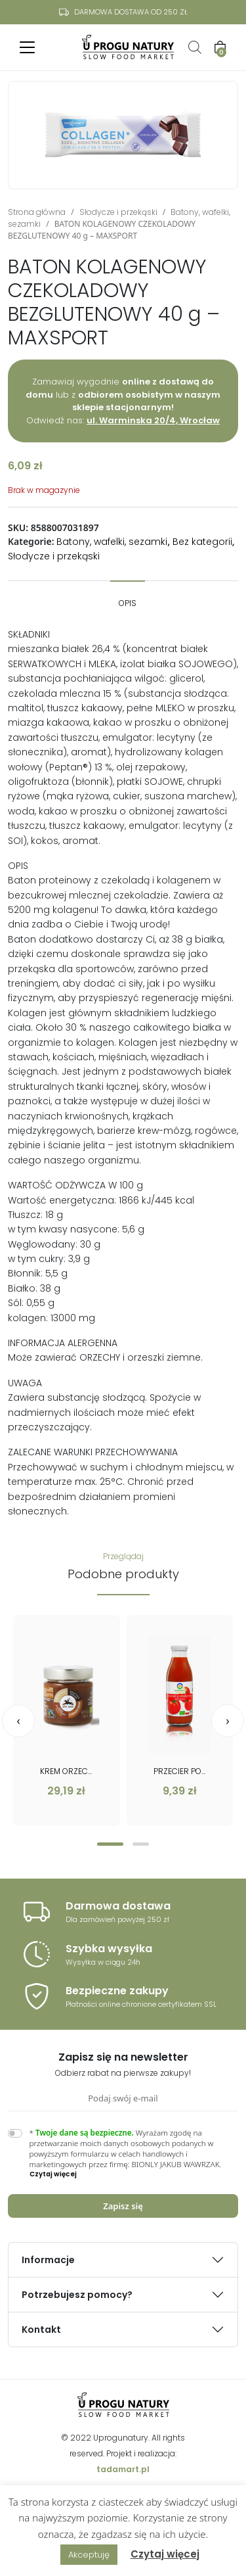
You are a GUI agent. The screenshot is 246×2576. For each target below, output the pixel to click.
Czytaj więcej (165, 2554)
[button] (110, 1844)
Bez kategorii (202, 541)
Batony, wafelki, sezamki (111, 541)
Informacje (48, 2259)
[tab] (127, 596)
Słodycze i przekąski (118, 212)
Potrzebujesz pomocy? (77, 2294)
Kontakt (41, 2329)
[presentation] (18, 1720)
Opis (127, 603)
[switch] (15, 2133)
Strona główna (37, 212)
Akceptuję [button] (89, 2554)
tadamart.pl (123, 2469)
